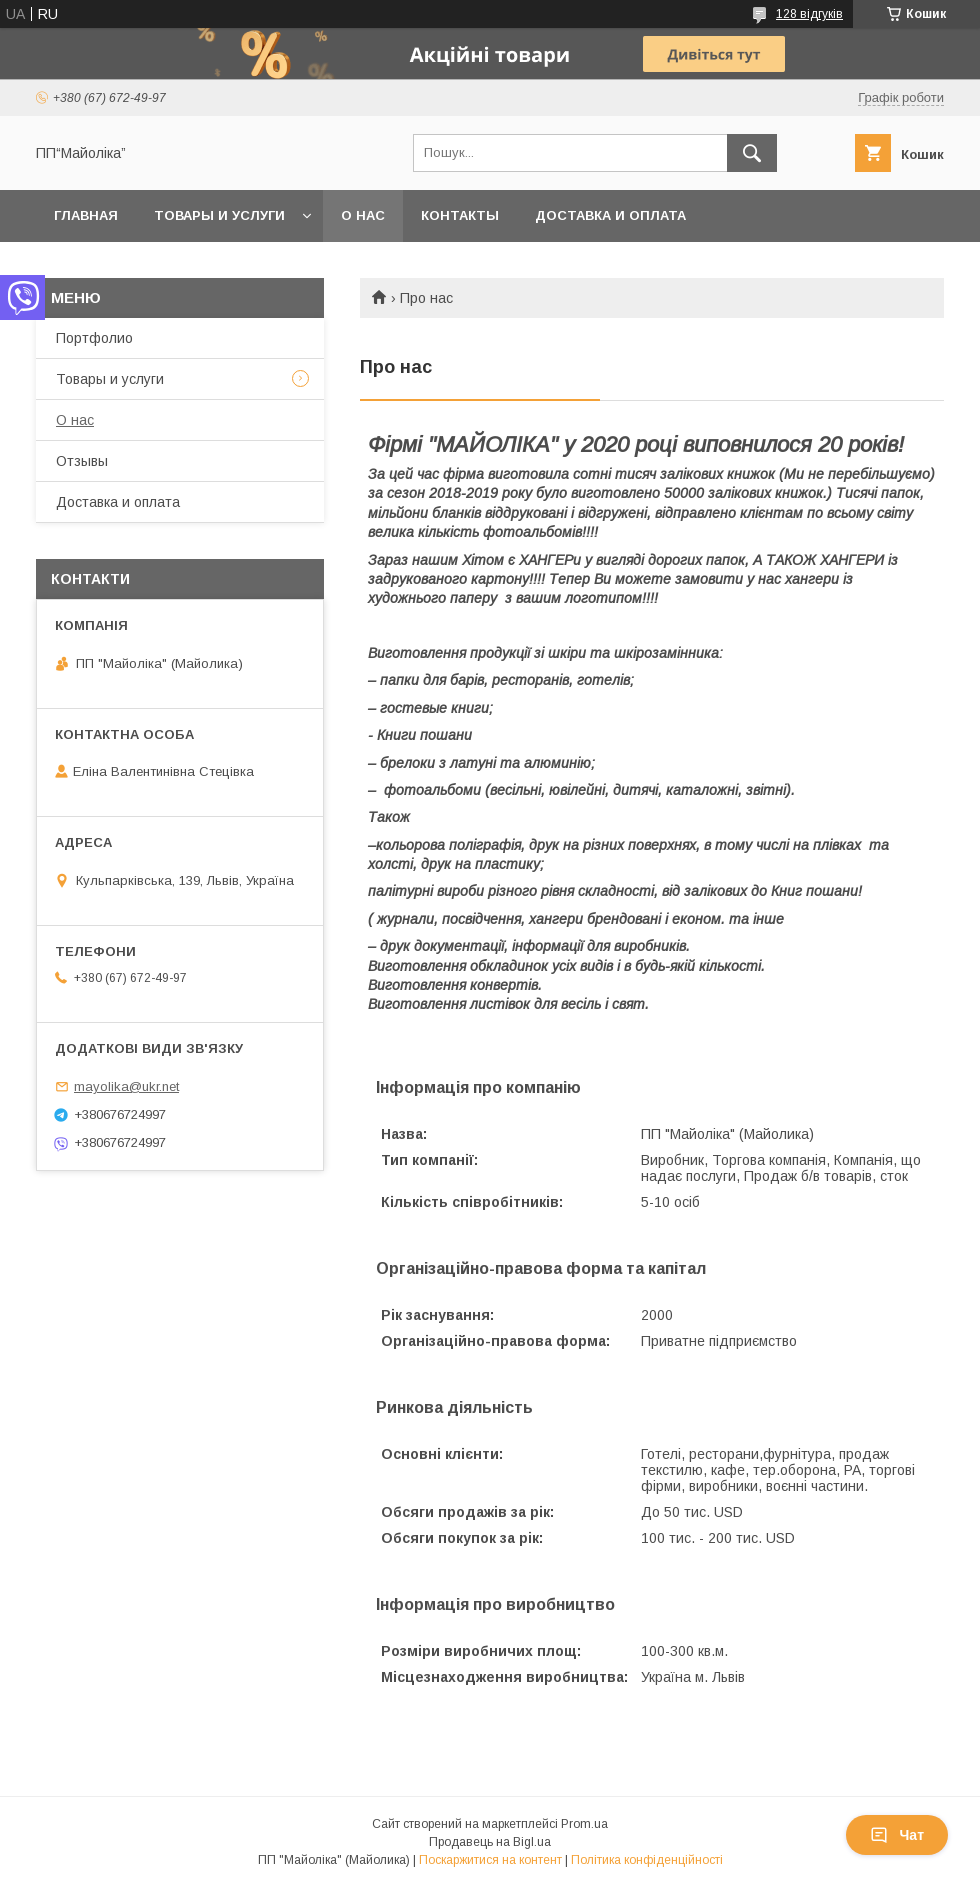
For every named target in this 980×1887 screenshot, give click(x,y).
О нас (363, 215)
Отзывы (82, 461)
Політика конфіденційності (647, 1860)
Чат (897, 1835)
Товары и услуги (219, 215)
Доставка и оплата (610, 215)
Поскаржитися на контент (490, 1860)
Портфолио (94, 338)
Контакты (460, 215)
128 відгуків (809, 14)
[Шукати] (752, 153)
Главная (86, 215)
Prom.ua (584, 1824)
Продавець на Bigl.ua (490, 1842)
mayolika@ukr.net (126, 1086)
